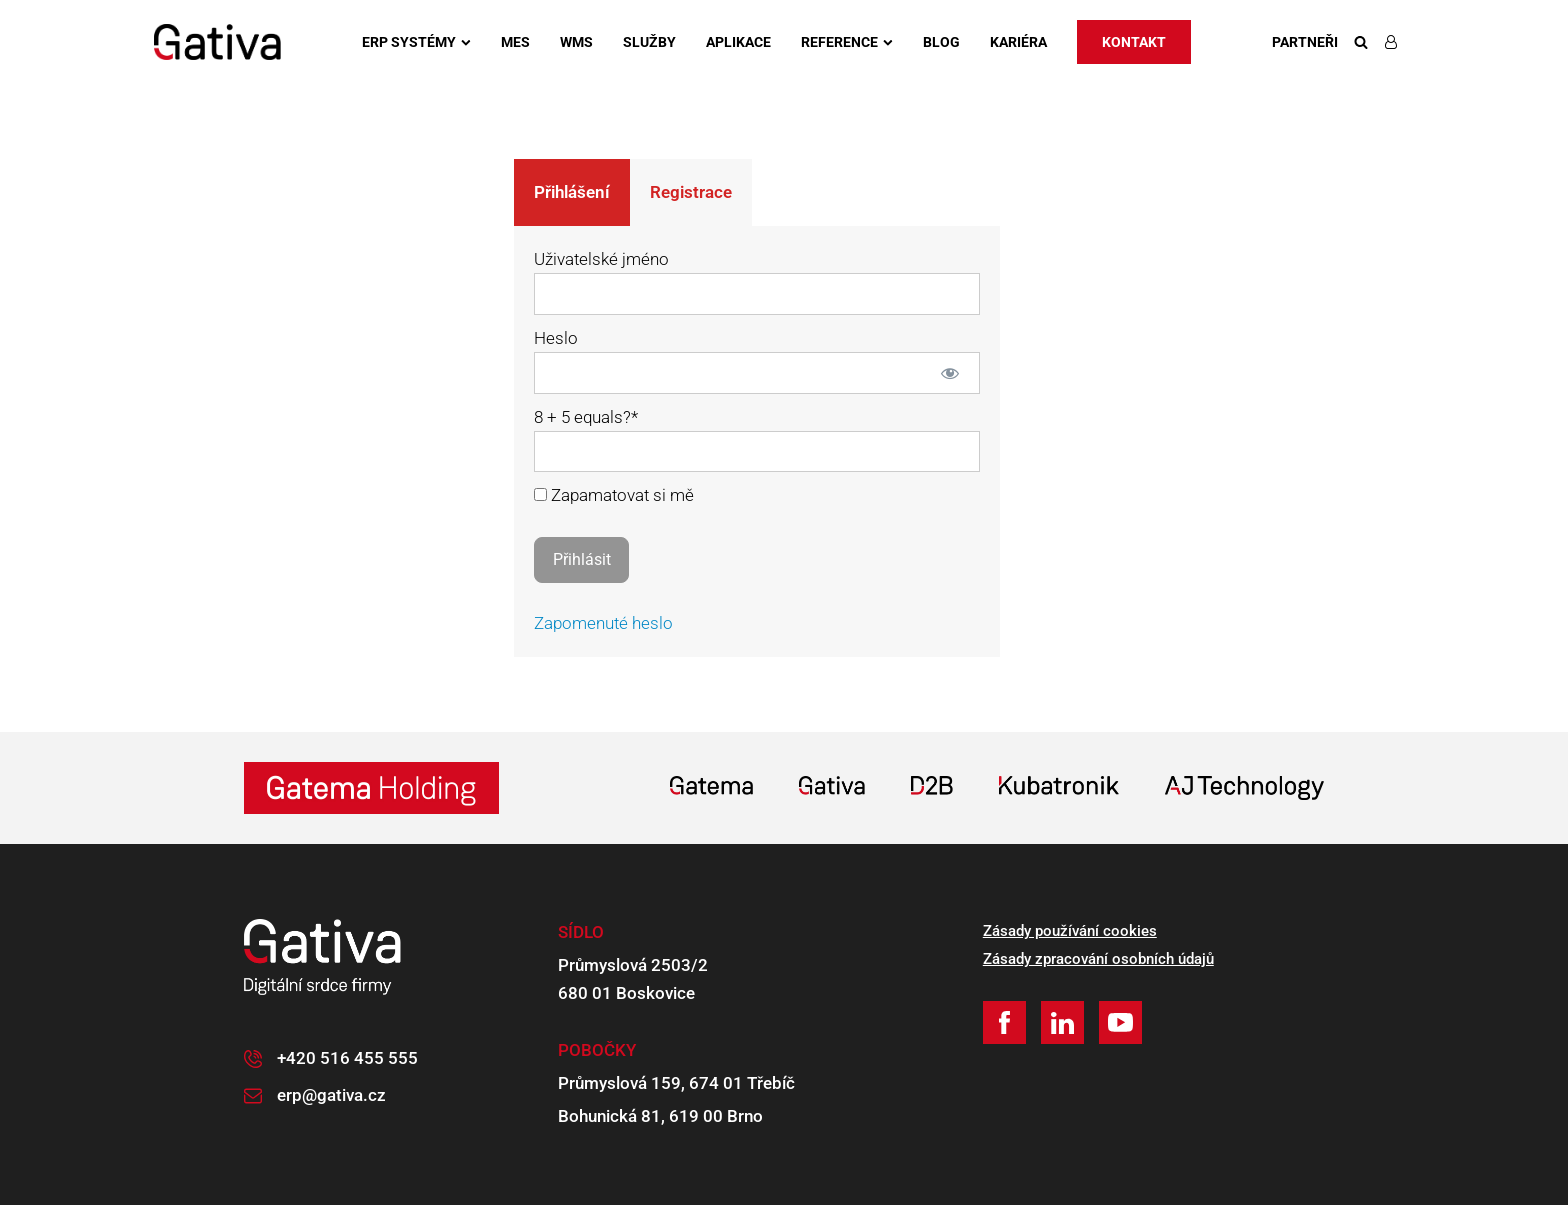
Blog (941, 42)
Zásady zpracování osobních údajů (1098, 959)
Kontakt (1134, 42)
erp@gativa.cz (331, 1095)
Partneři (1305, 42)
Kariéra (1018, 42)
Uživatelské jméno (601, 259)
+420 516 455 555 (347, 1058)
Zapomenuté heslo (603, 623)
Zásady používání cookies (1070, 931)
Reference (847, 42)
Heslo (556, 338)
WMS (576, 42)
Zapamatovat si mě (614, 495)
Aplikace (738, 42)
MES (515, 42)
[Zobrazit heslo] (950, 373)
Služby (649, 42)
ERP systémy (416, 42)
